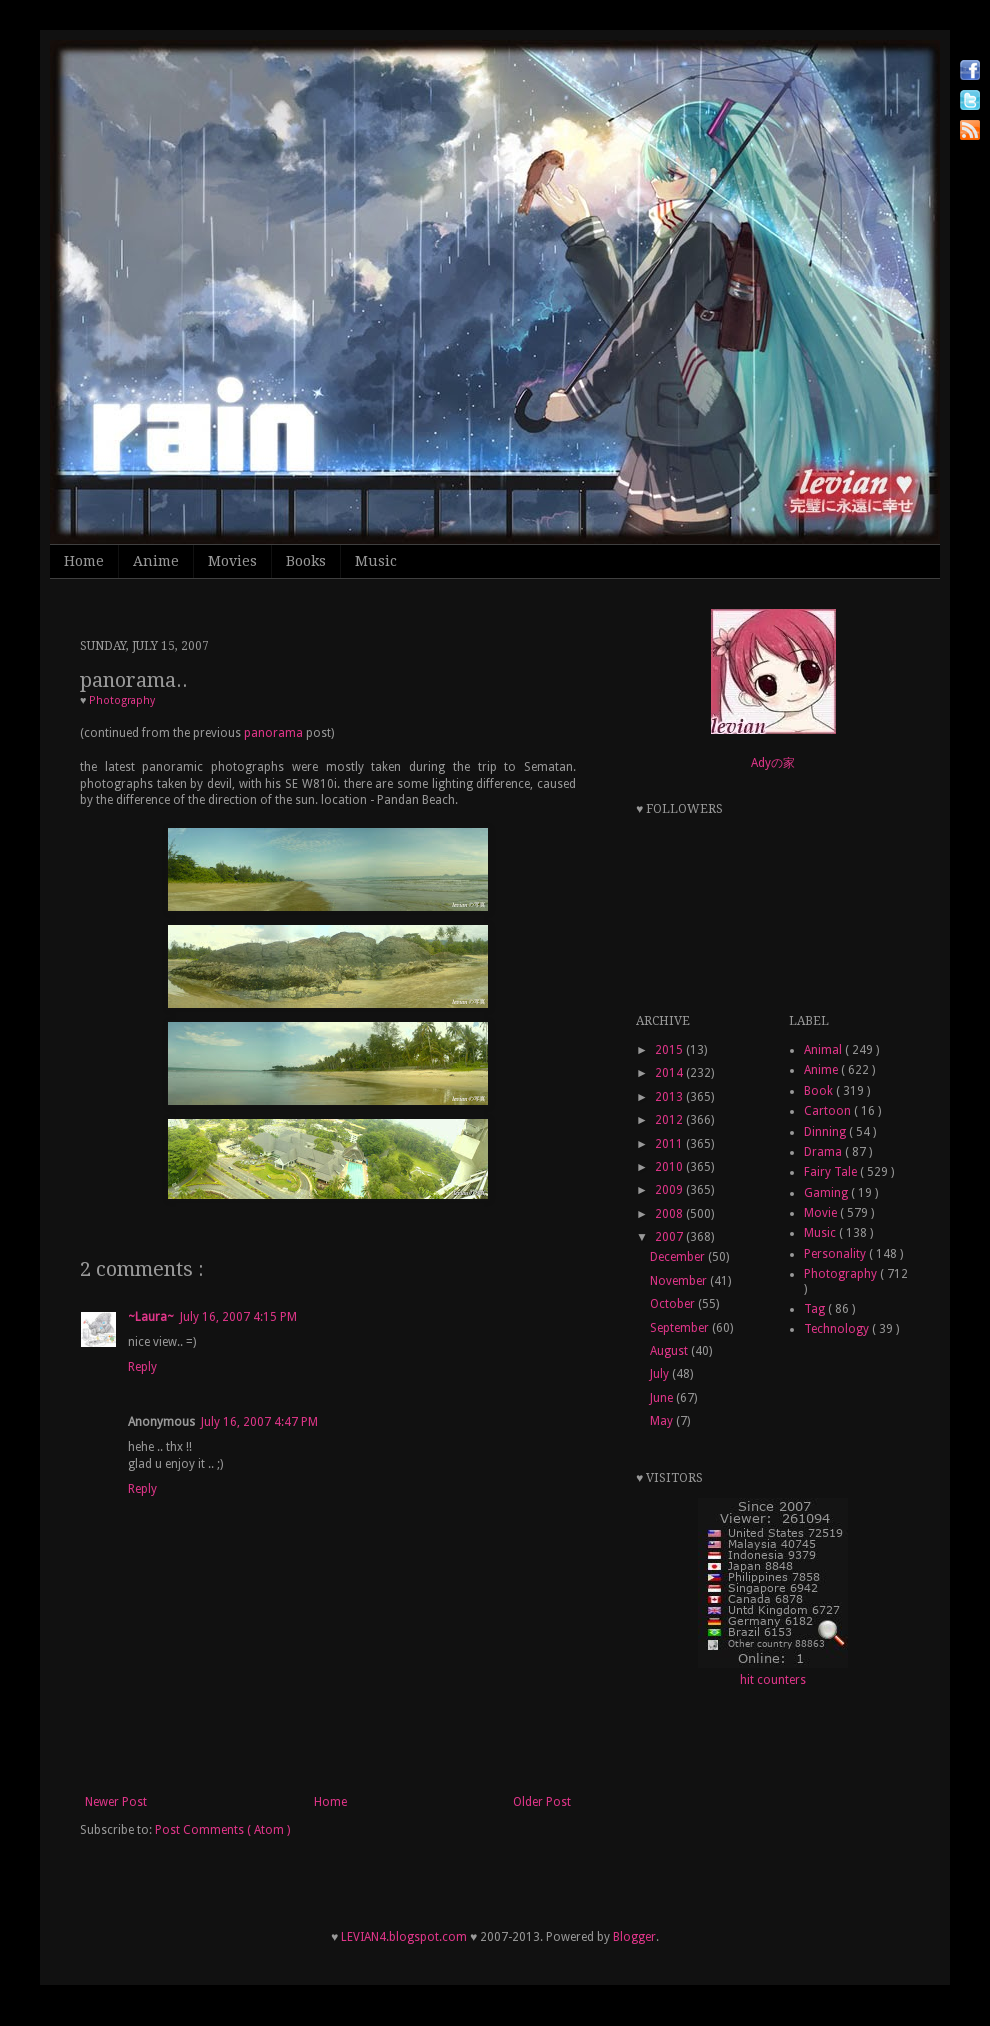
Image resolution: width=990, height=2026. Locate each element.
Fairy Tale (832, 1172)
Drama (824, 1152)
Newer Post (116, 1802)
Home (84, 561)
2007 (670, 1237)
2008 (670, 1214)
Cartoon (829, 1111)
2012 (670, 1120)
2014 (670, 1073)
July (661, 1374)
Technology (838, 1329)
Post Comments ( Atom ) (222, 1830)
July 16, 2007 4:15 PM (238, 1317)
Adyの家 (773, 763)
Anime (156, 561)
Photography (122, 700)
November (680, 1281)
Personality (836, 1254)
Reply (142, 1367)
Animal (824, 1050)
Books (306, 561)
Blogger (634, 1937)
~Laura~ (151, 1317)
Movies (232, 561)
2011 (670, 1144)
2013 (670, 1097)
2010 (670, 1167)
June (663, 1398)
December (679, 1257)
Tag (816, 1309)
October (674, 1304)
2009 (670, 1190)
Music (376, 561)
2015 (670, 1050)
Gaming (827, 1193)
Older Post (542, 1802)
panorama (273, 733)
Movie (822, 1213)
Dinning (826, 1132)
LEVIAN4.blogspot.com (404, 1937)
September (681, 1328)
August (670, 1351)
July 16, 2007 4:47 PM (259, 1422)
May (663, 1421)
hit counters (773, 1680)
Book (820, 1091)
